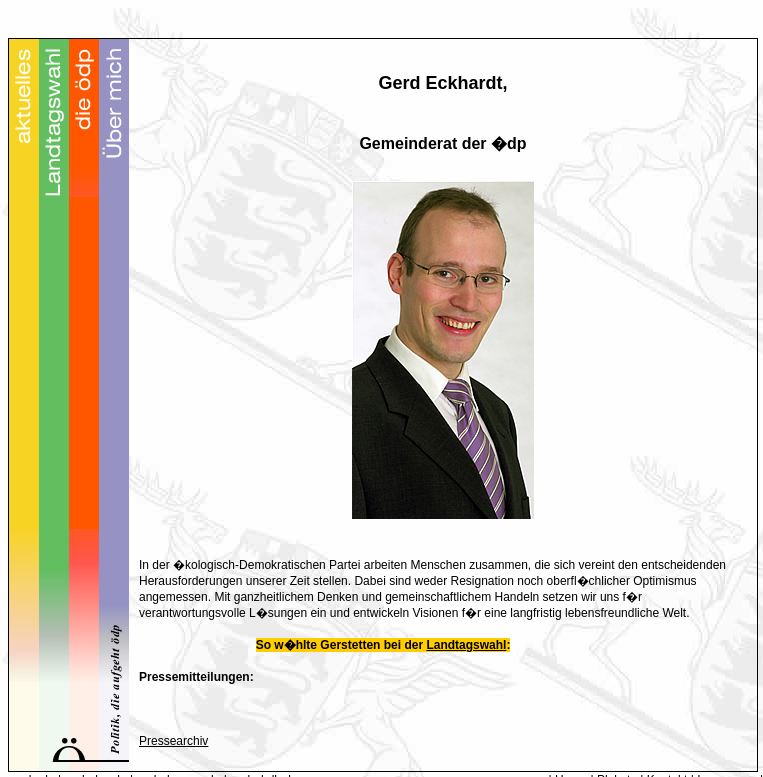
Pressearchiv (173, 741)
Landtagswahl (466, 645)
